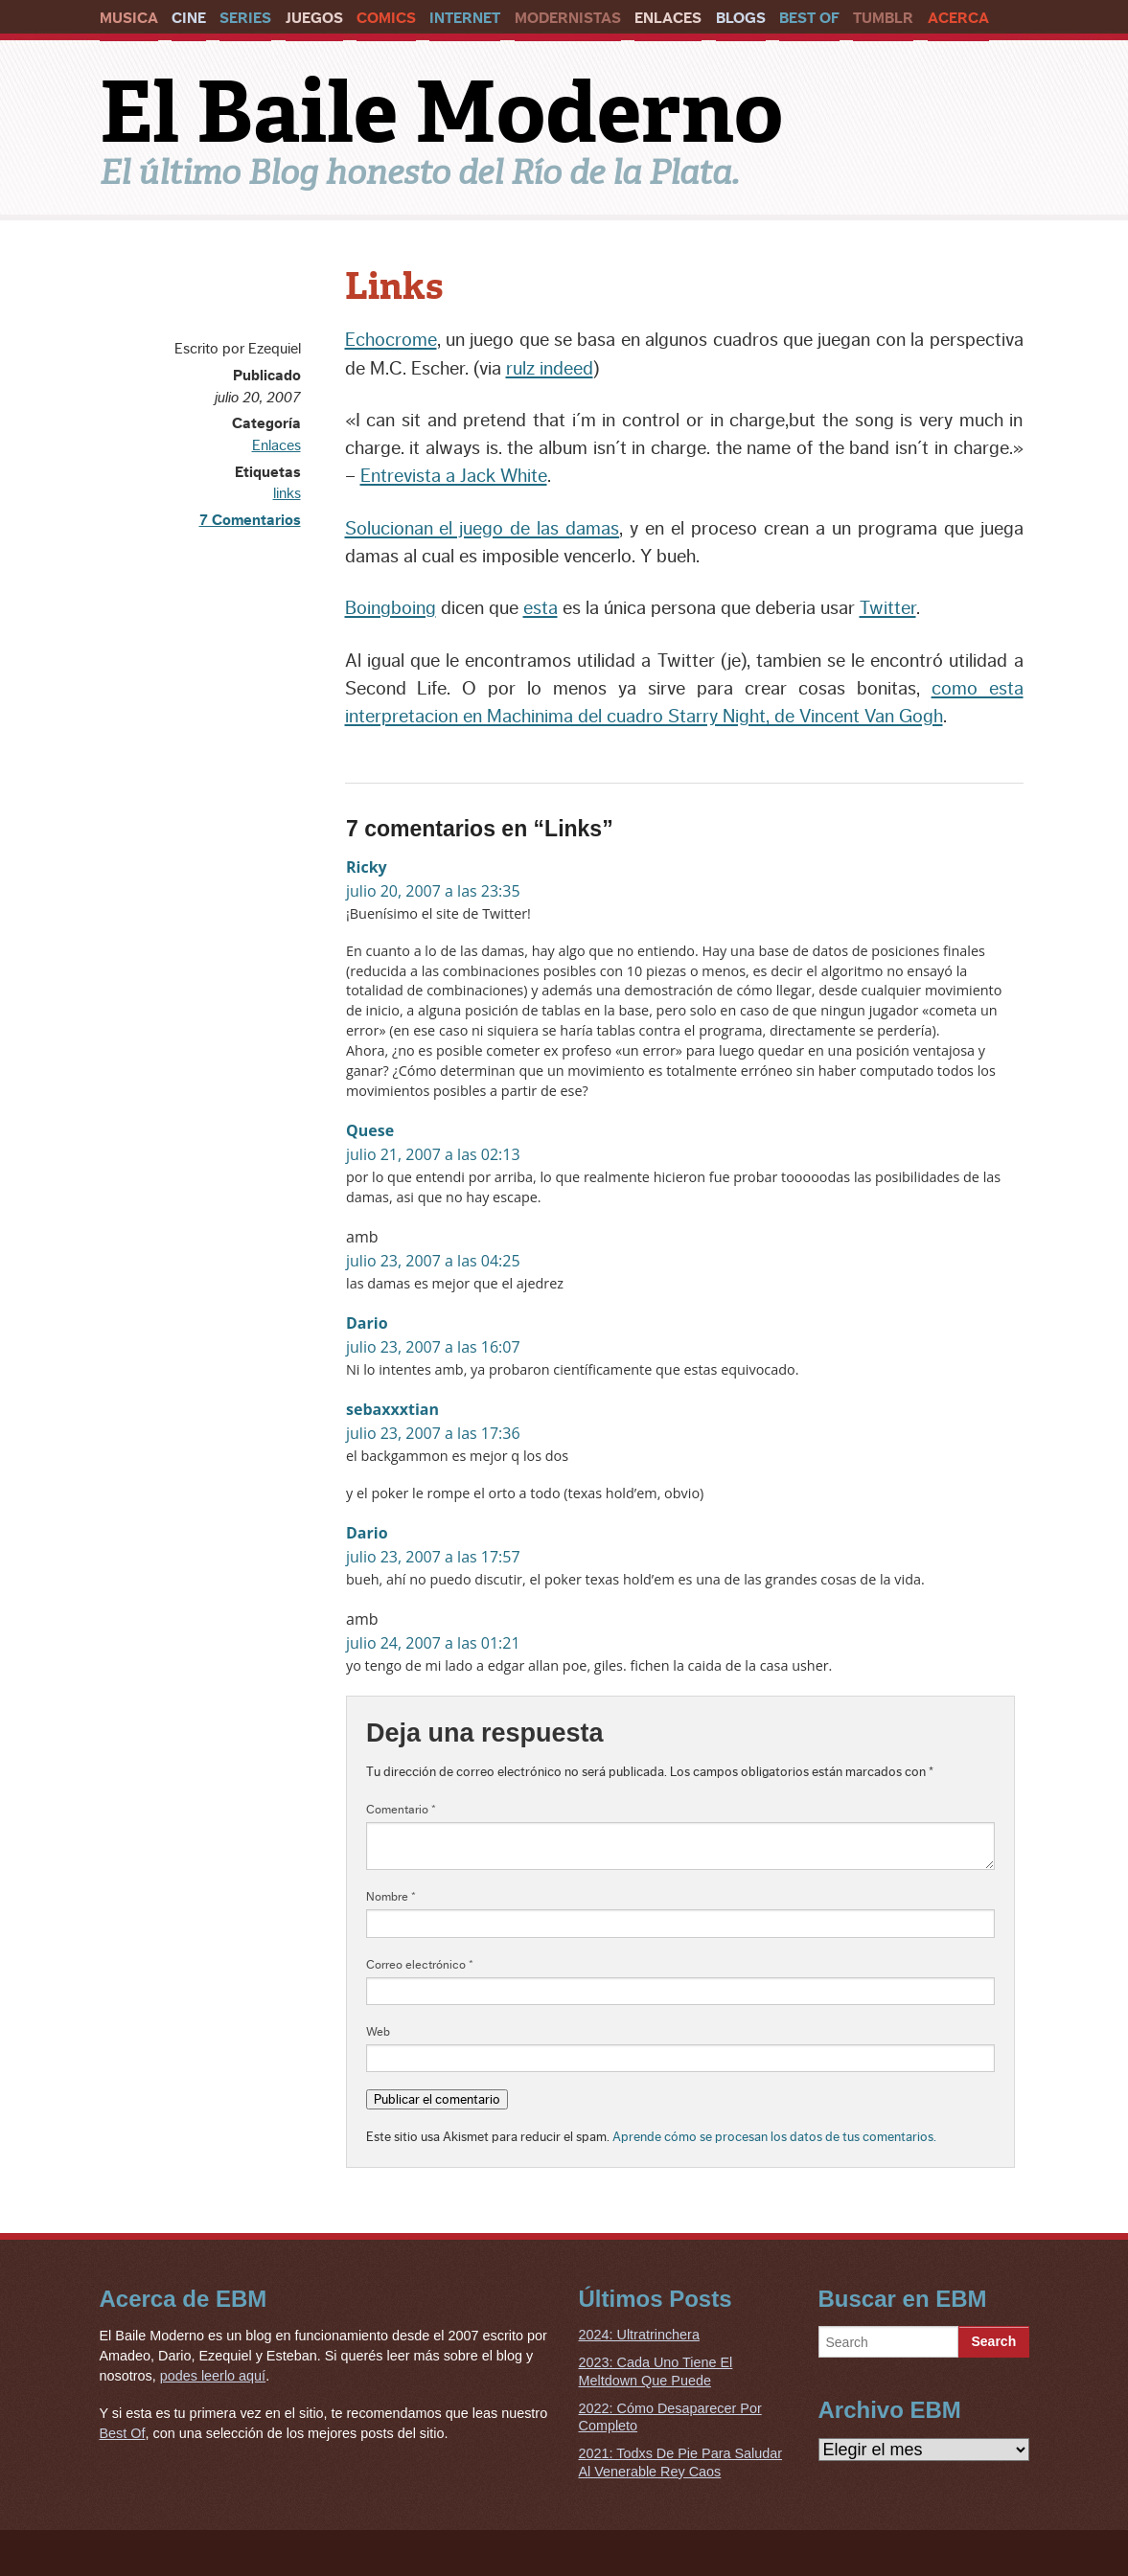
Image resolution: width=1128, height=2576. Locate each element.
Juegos (314, 18)
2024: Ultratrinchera (639, 2334)
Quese (370, 1130)
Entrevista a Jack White (453, 476)
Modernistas (568, 18)
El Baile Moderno (441, 112)
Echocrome (391, 340)
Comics (386, 18)
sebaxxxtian (392, 1409)
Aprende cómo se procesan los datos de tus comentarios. (774, 2137)
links (287, 493)
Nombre (391, 1897)
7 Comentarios (250, 520)
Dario (367, 1323)
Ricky (366, 867)
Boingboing (390, 608)
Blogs (741, 18)
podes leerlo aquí (212, 2375)
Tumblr (883, 18)
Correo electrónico (419, 1965)
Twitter (888, 608)
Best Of (809, 18)
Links (394, 286)
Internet (464, 18)
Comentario (401, 1809)
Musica (129, 18)
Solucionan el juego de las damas (482, 528)
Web (378, 2032)
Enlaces (668, 18)
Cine (189, 18)
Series (245, 18)
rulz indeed (549, 368)
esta (540, 608)
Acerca (958, 18)
